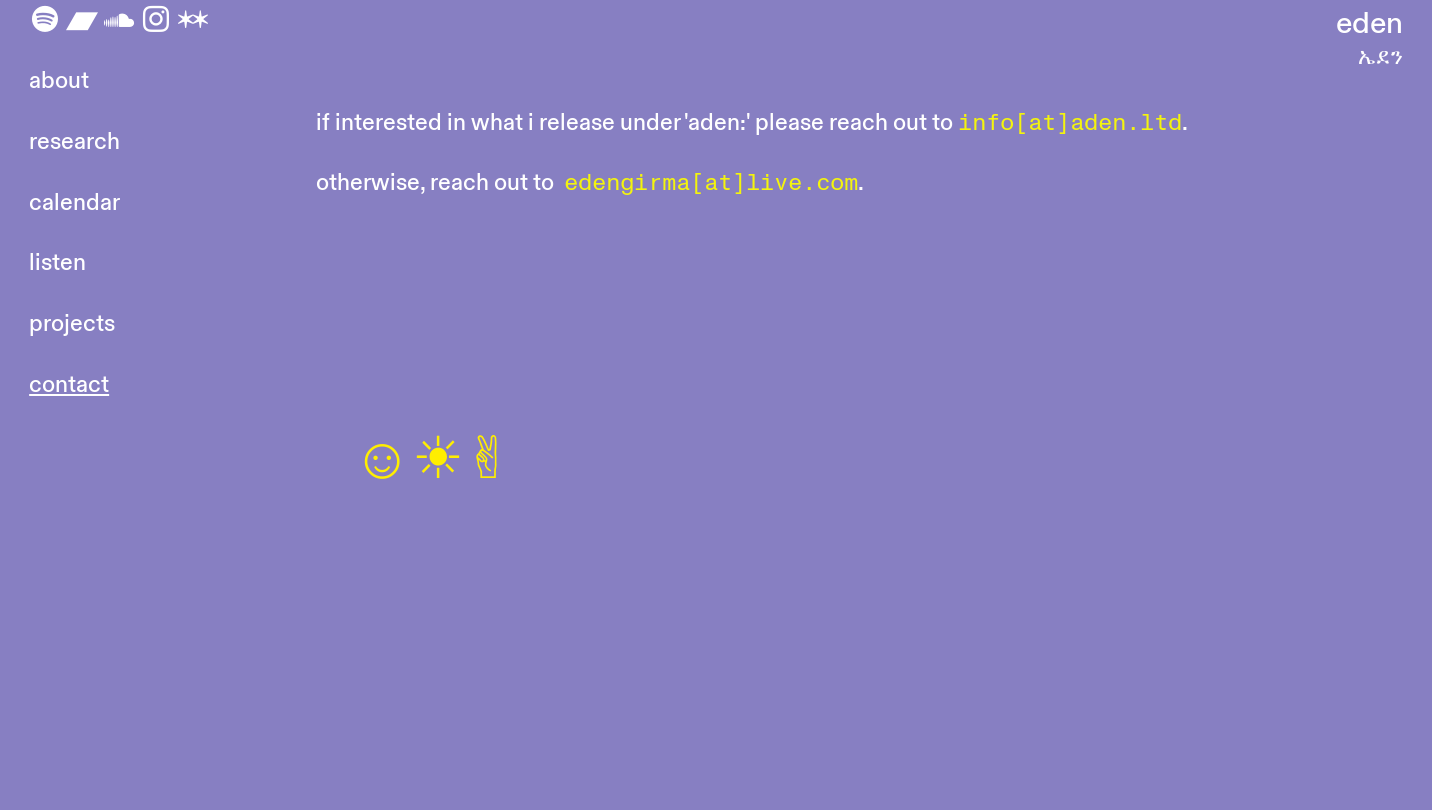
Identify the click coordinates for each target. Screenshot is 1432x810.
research (74, 141)
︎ (156, 20)
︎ (119, 20)
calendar (74, 202)
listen (57, 262)
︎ (45, 20)
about (59, 80)
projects (72, 323)
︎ (82, 20)
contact (69, 384)
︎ (193, 20)
